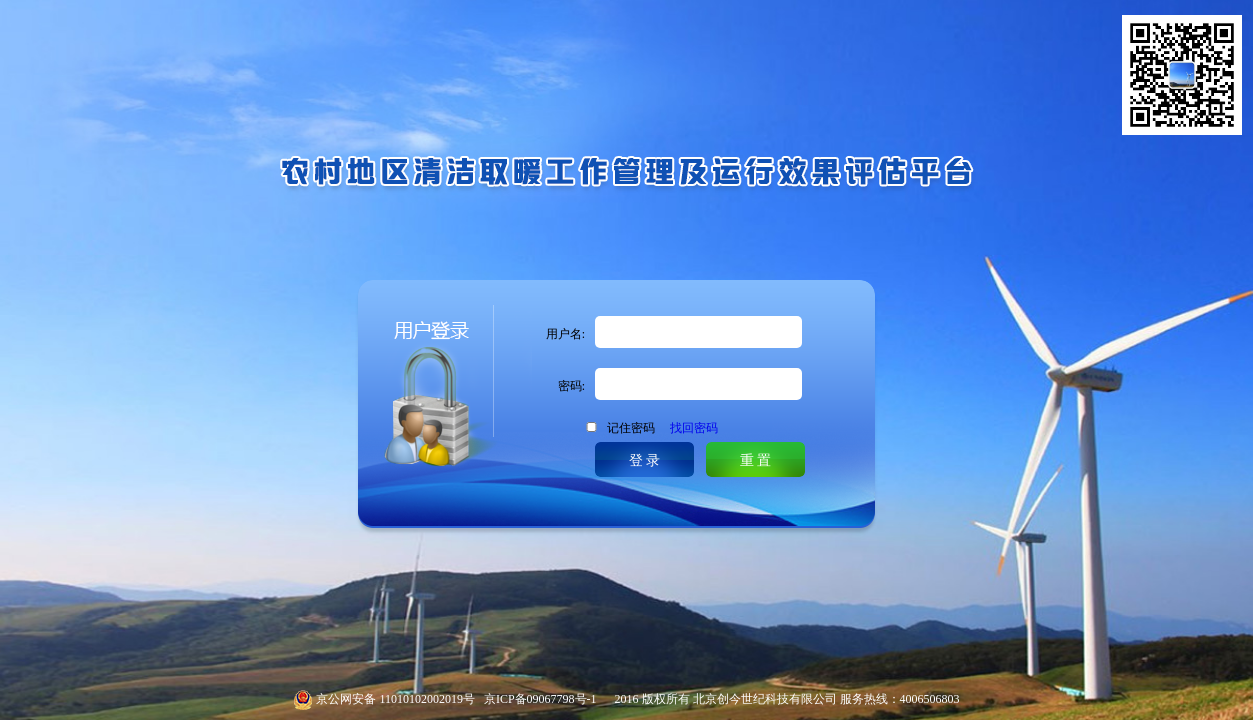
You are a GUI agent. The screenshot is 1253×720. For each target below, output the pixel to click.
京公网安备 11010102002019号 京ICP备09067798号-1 (456, 699)
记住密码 (662, 428)
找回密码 (694, 428)
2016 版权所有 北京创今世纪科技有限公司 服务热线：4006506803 (778, 699)
